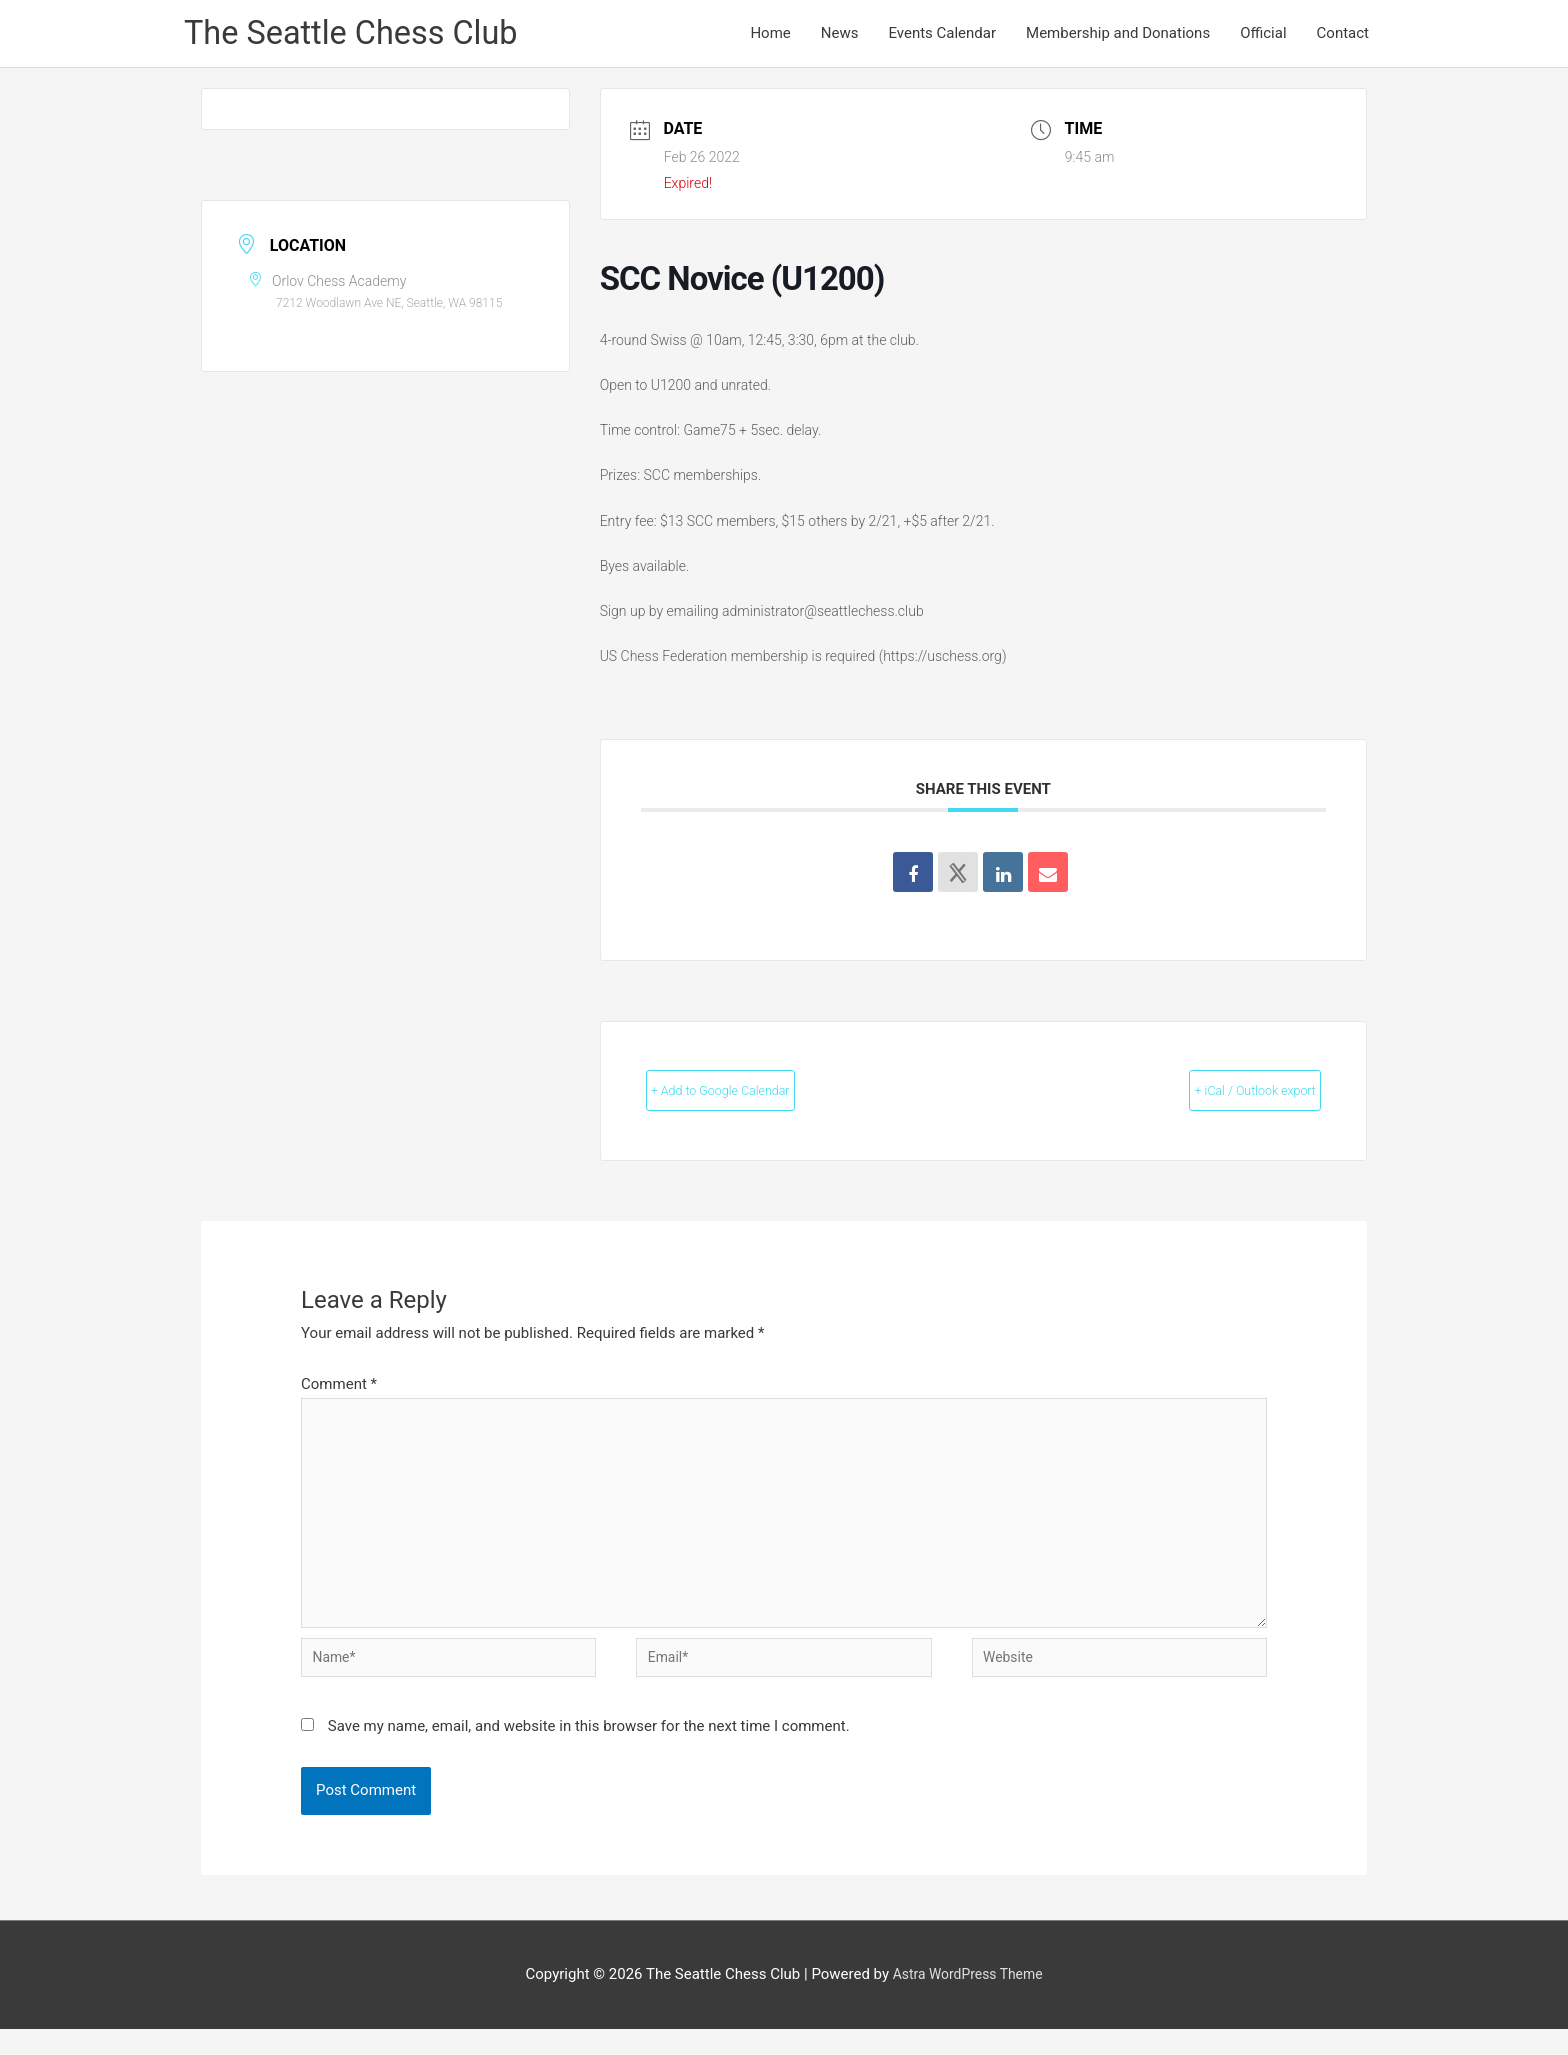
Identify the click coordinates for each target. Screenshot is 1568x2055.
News (840, 36)
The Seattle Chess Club (364, 35)
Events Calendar (942, 36)
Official (1263, 36)
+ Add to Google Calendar (758, 1095)
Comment (339, 1389)
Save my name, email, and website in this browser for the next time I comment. (589, 1753)
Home (770, 36)
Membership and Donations (1118, 36)
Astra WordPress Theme (968, 2001)
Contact (1343, 36)
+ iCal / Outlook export (1219, 1095)
